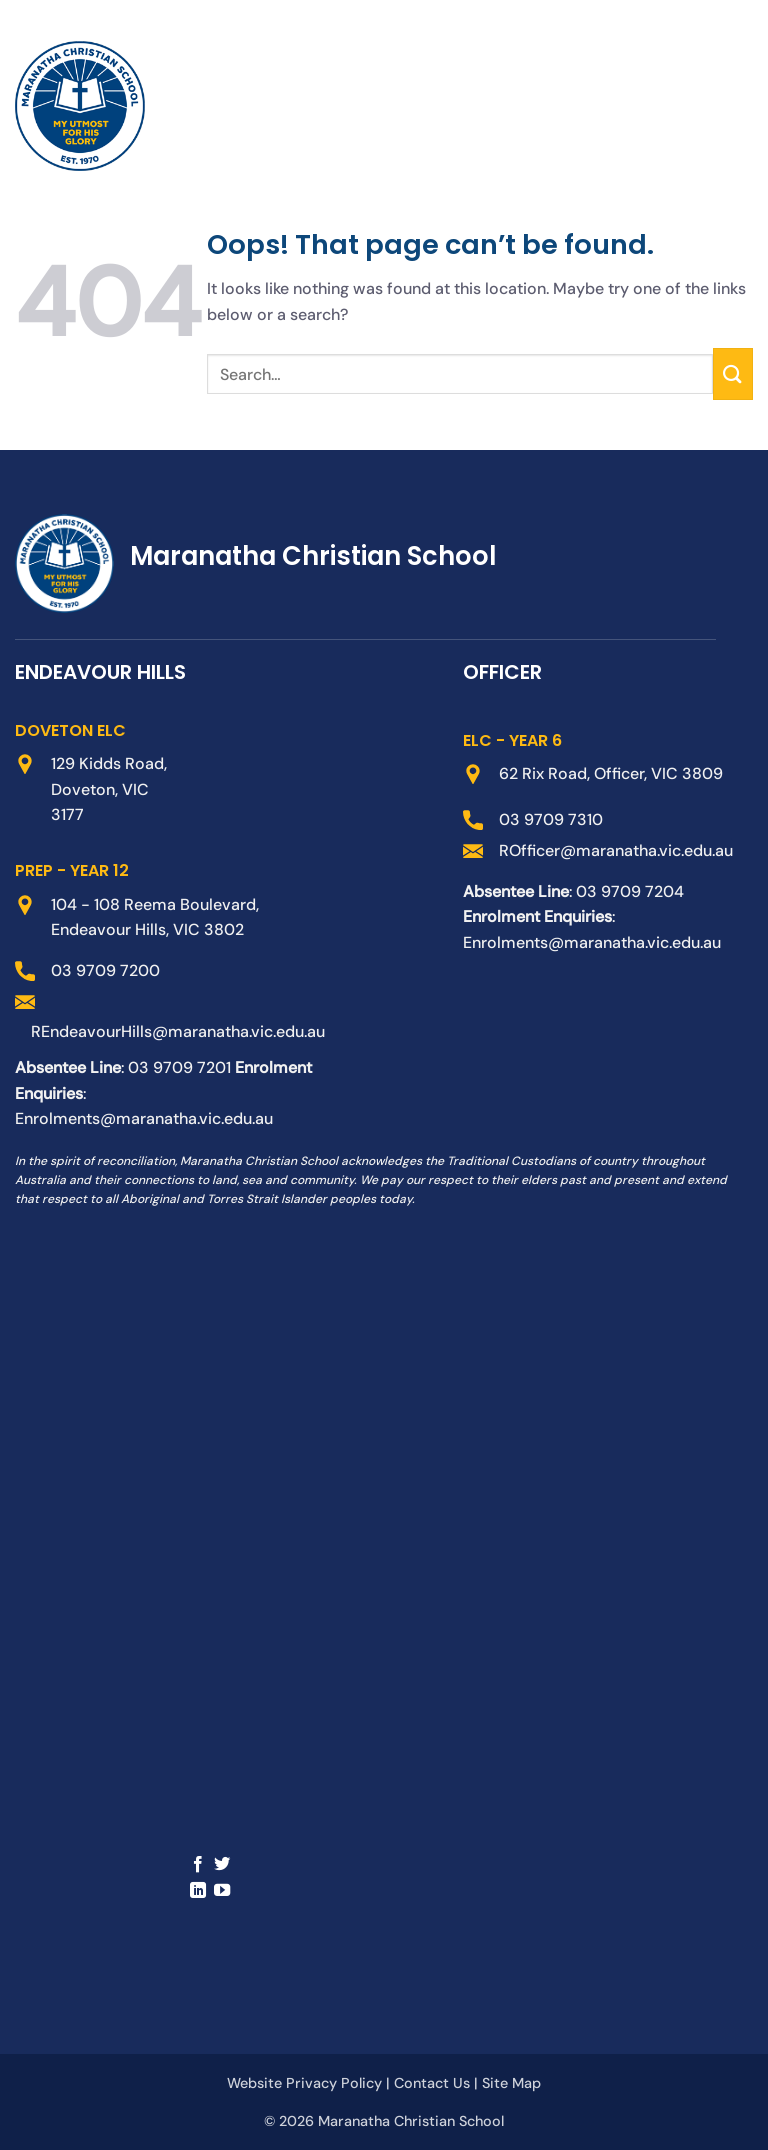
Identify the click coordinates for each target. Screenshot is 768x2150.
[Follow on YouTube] (222, 1891)
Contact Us (432, 2083)
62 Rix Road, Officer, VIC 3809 (611, 773)
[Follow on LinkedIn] (198, 1891)
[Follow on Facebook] (198, 1865)
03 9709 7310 (551, 819)
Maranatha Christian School (411, 2121)
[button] (696, 106)
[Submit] (733, 373)
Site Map (511, 2083)
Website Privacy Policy (304, 2083)
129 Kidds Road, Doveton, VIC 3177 (109, 789)
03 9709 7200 (105, 970)
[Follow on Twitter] (222, 1865)
